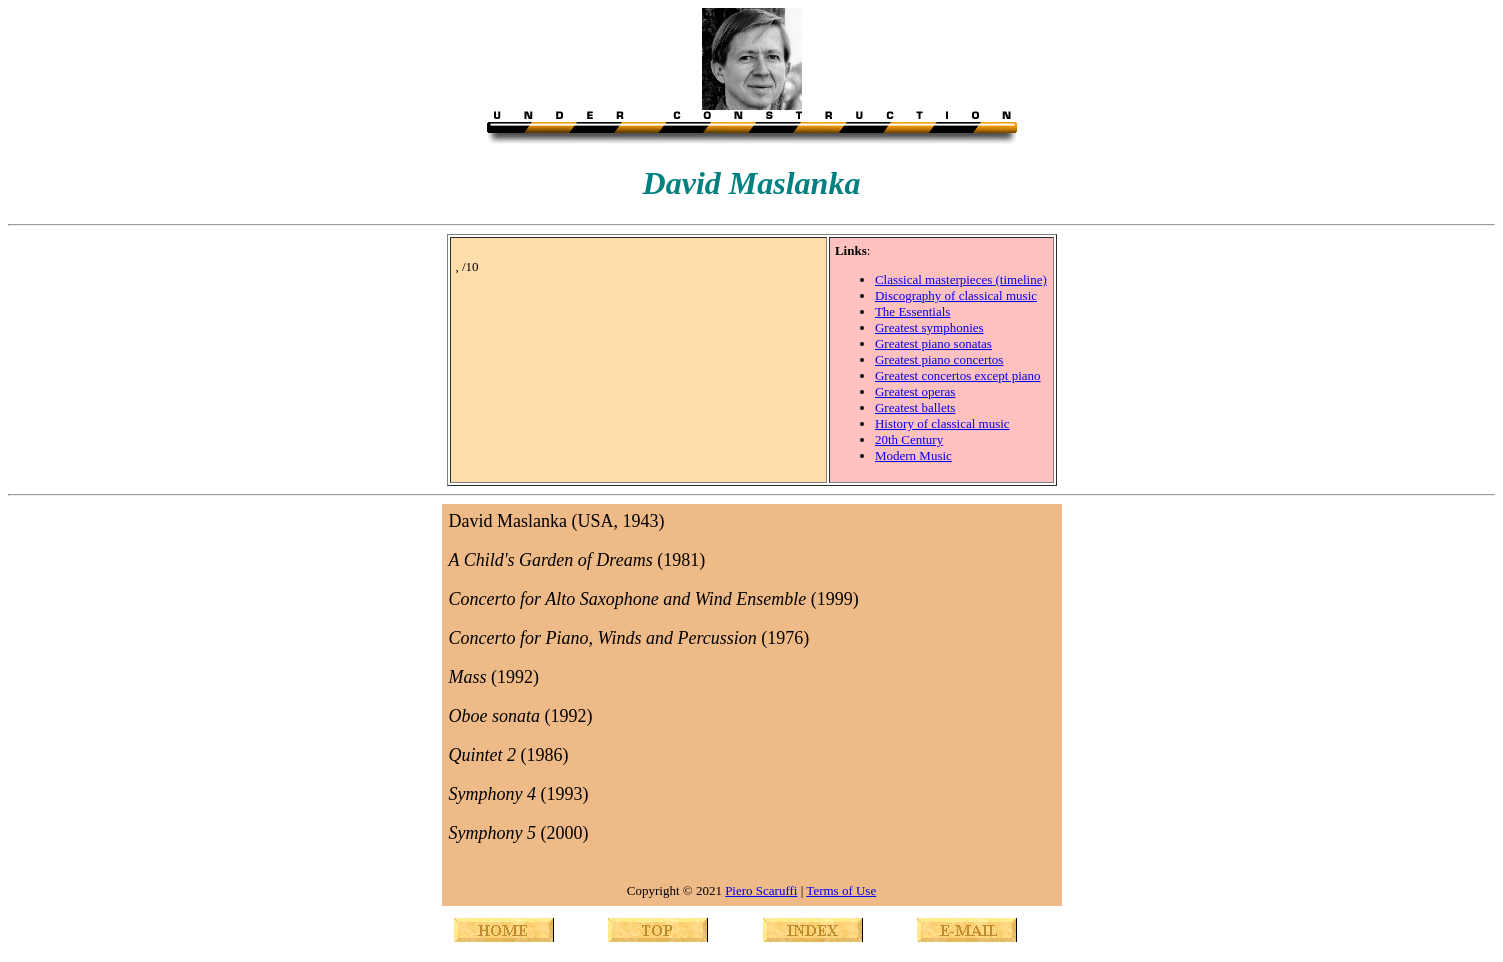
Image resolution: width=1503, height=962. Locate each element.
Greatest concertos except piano (958, 375)
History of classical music (942, 423)
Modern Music (913, 455)
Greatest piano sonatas (933, 343)
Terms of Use (841, 890)
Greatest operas (915, 391)
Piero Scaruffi (761, 890)
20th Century (909, 439)
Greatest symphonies (929, 327)
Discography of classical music (956, 295)
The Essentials (912, 311)
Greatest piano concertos (939, 359)
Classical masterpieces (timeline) (961, 279)
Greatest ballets (915, 407)
